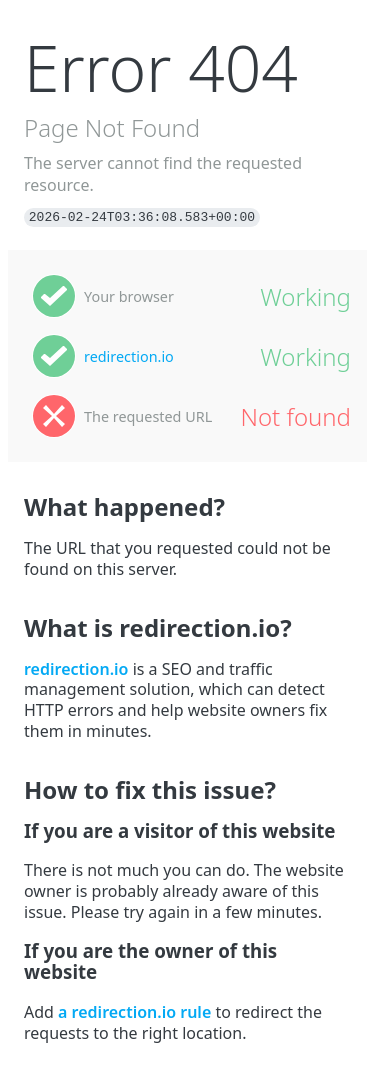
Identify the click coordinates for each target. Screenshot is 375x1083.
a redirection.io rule (134, 1012)
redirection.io (129, 356)
